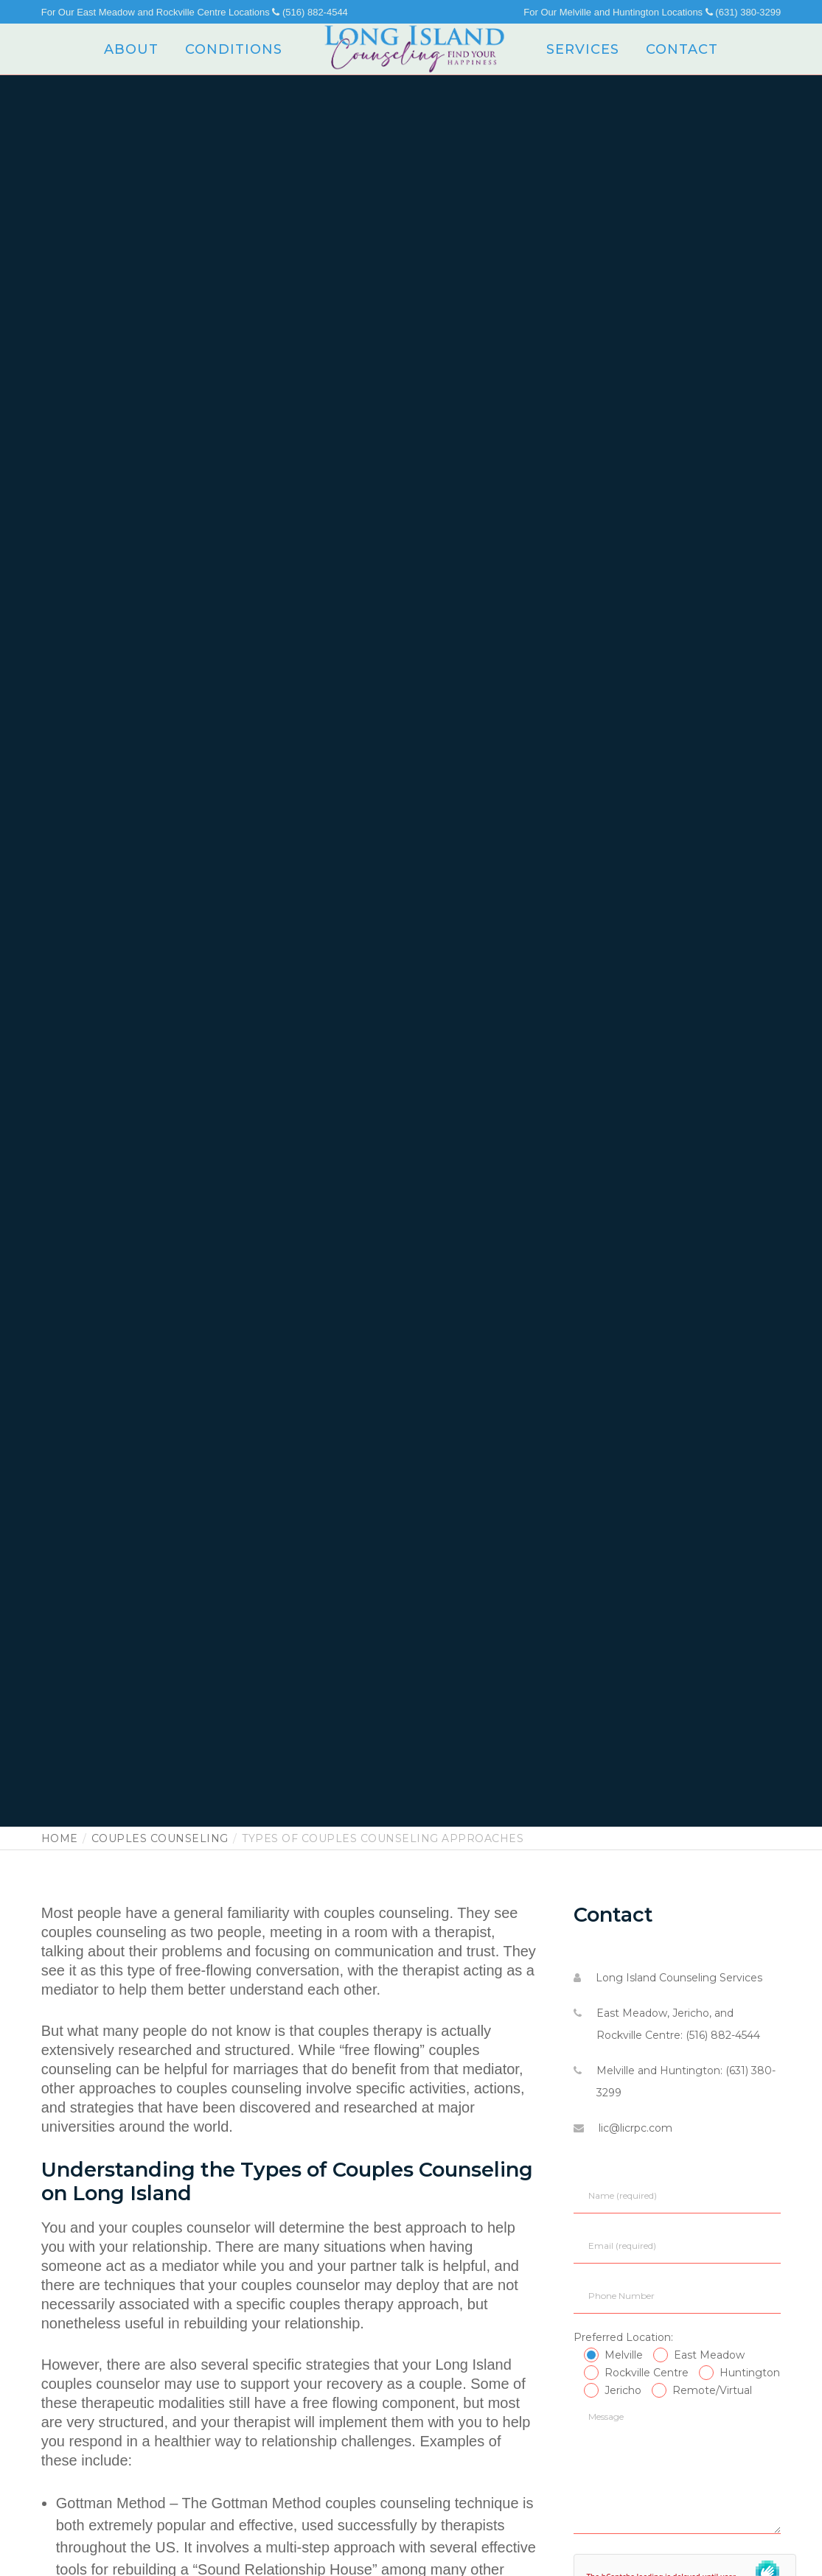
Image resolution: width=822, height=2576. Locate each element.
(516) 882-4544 (310, 12)
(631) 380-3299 (743, 12)
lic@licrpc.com (635, 2128)
